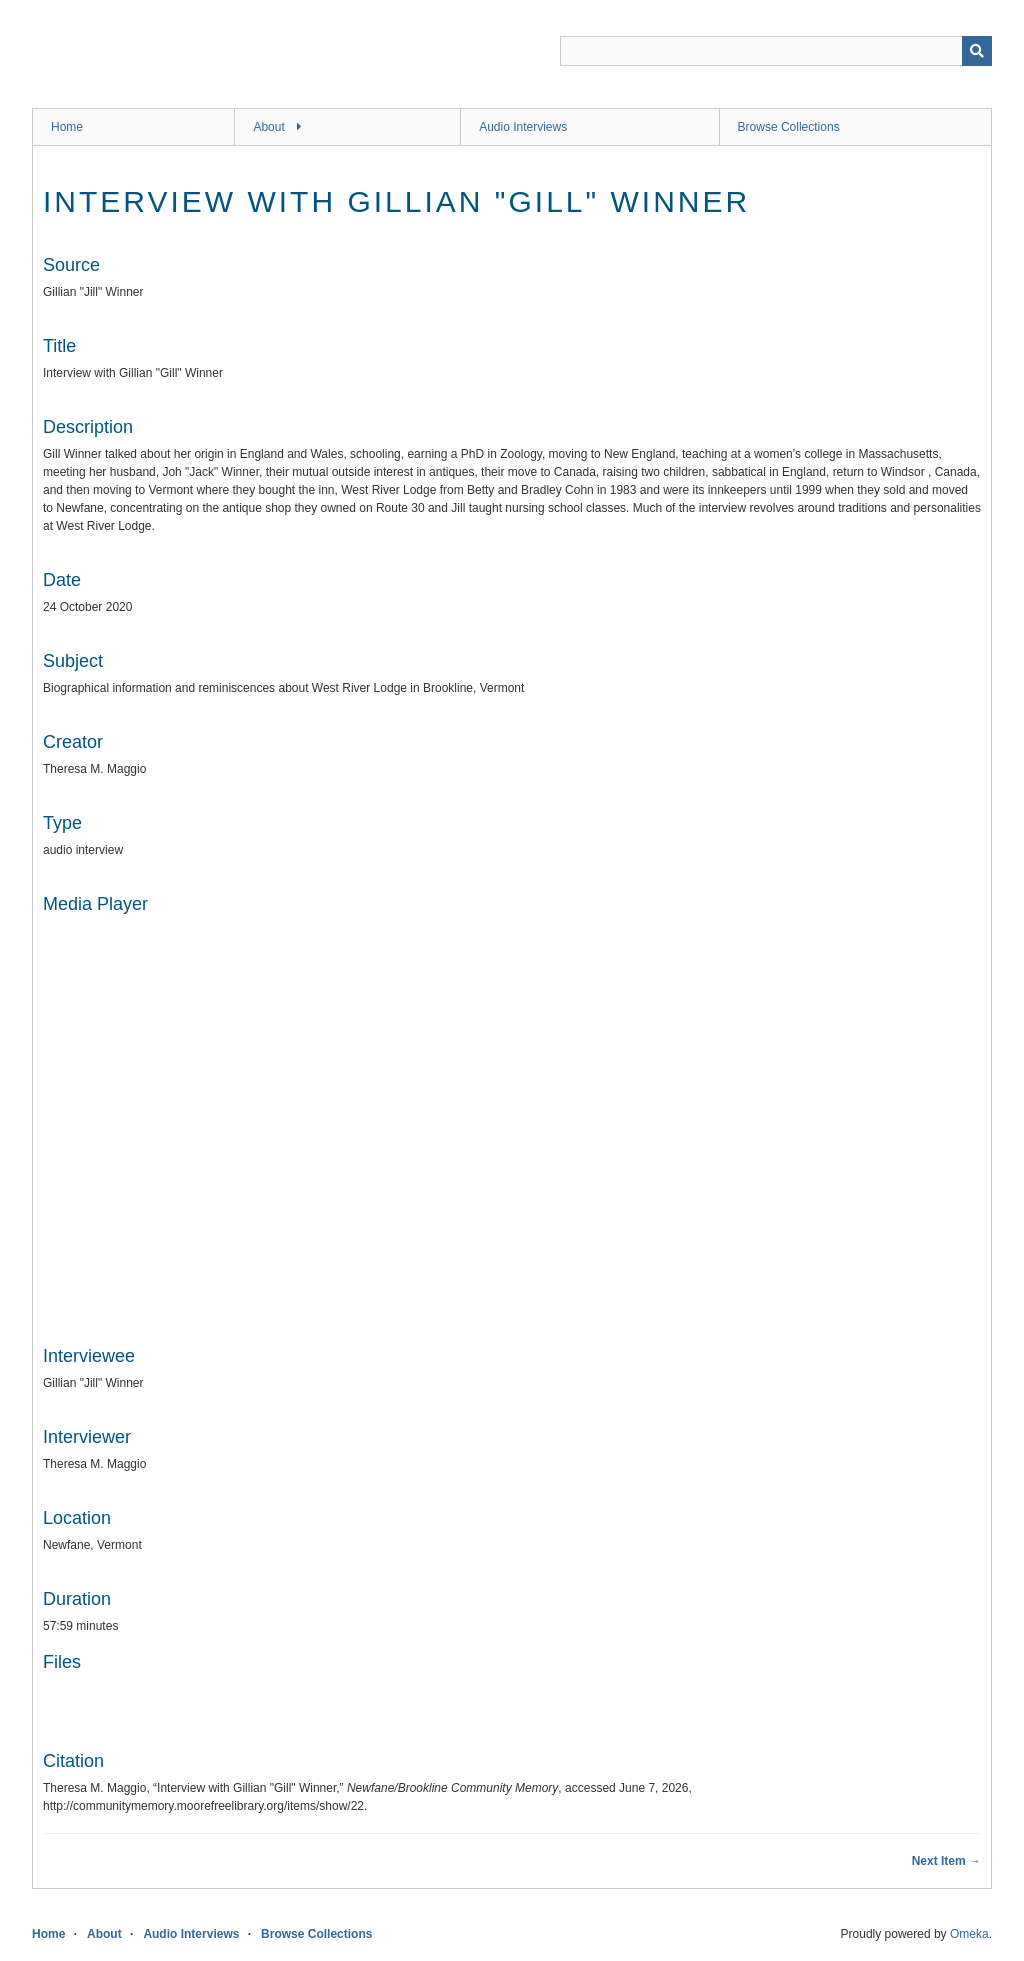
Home (67, 127)
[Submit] (977, 51)
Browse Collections (789, 127)
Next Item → (946, 1861)
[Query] (776, 51)
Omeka (969, 1934)
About (268, 127)
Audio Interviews (523, 127)
